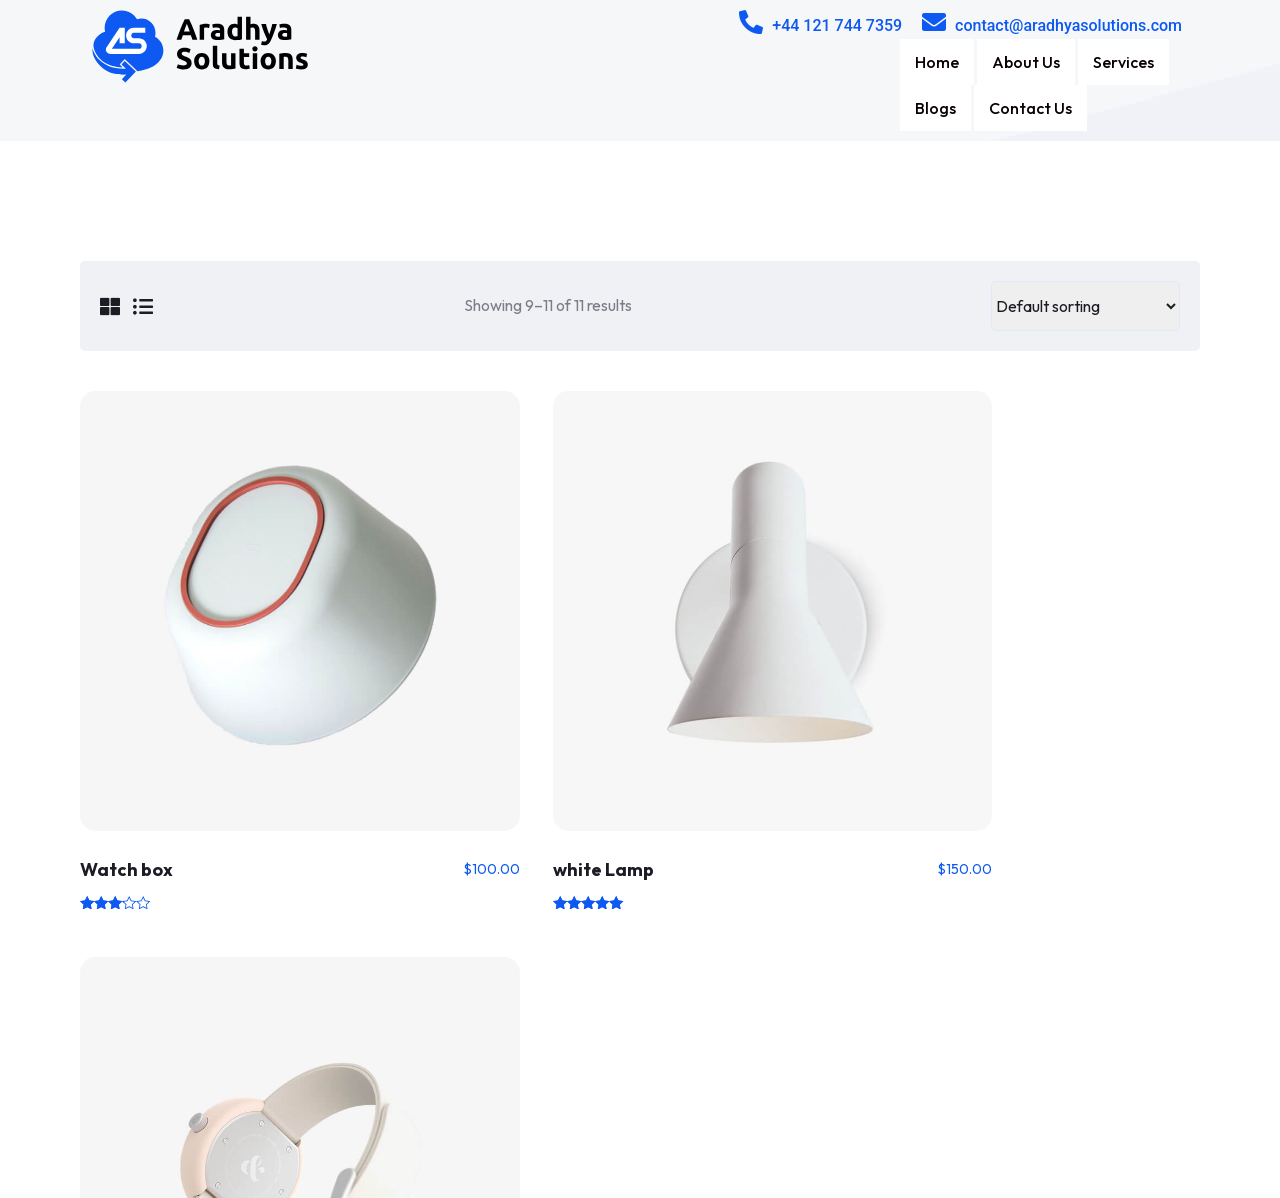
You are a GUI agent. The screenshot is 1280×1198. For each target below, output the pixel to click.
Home (767, 62)
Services (959, 62)
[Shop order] (1085, 260)
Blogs (1045, 62)
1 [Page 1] (640, 809)
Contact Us (1142, 62)
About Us (858, 62)
